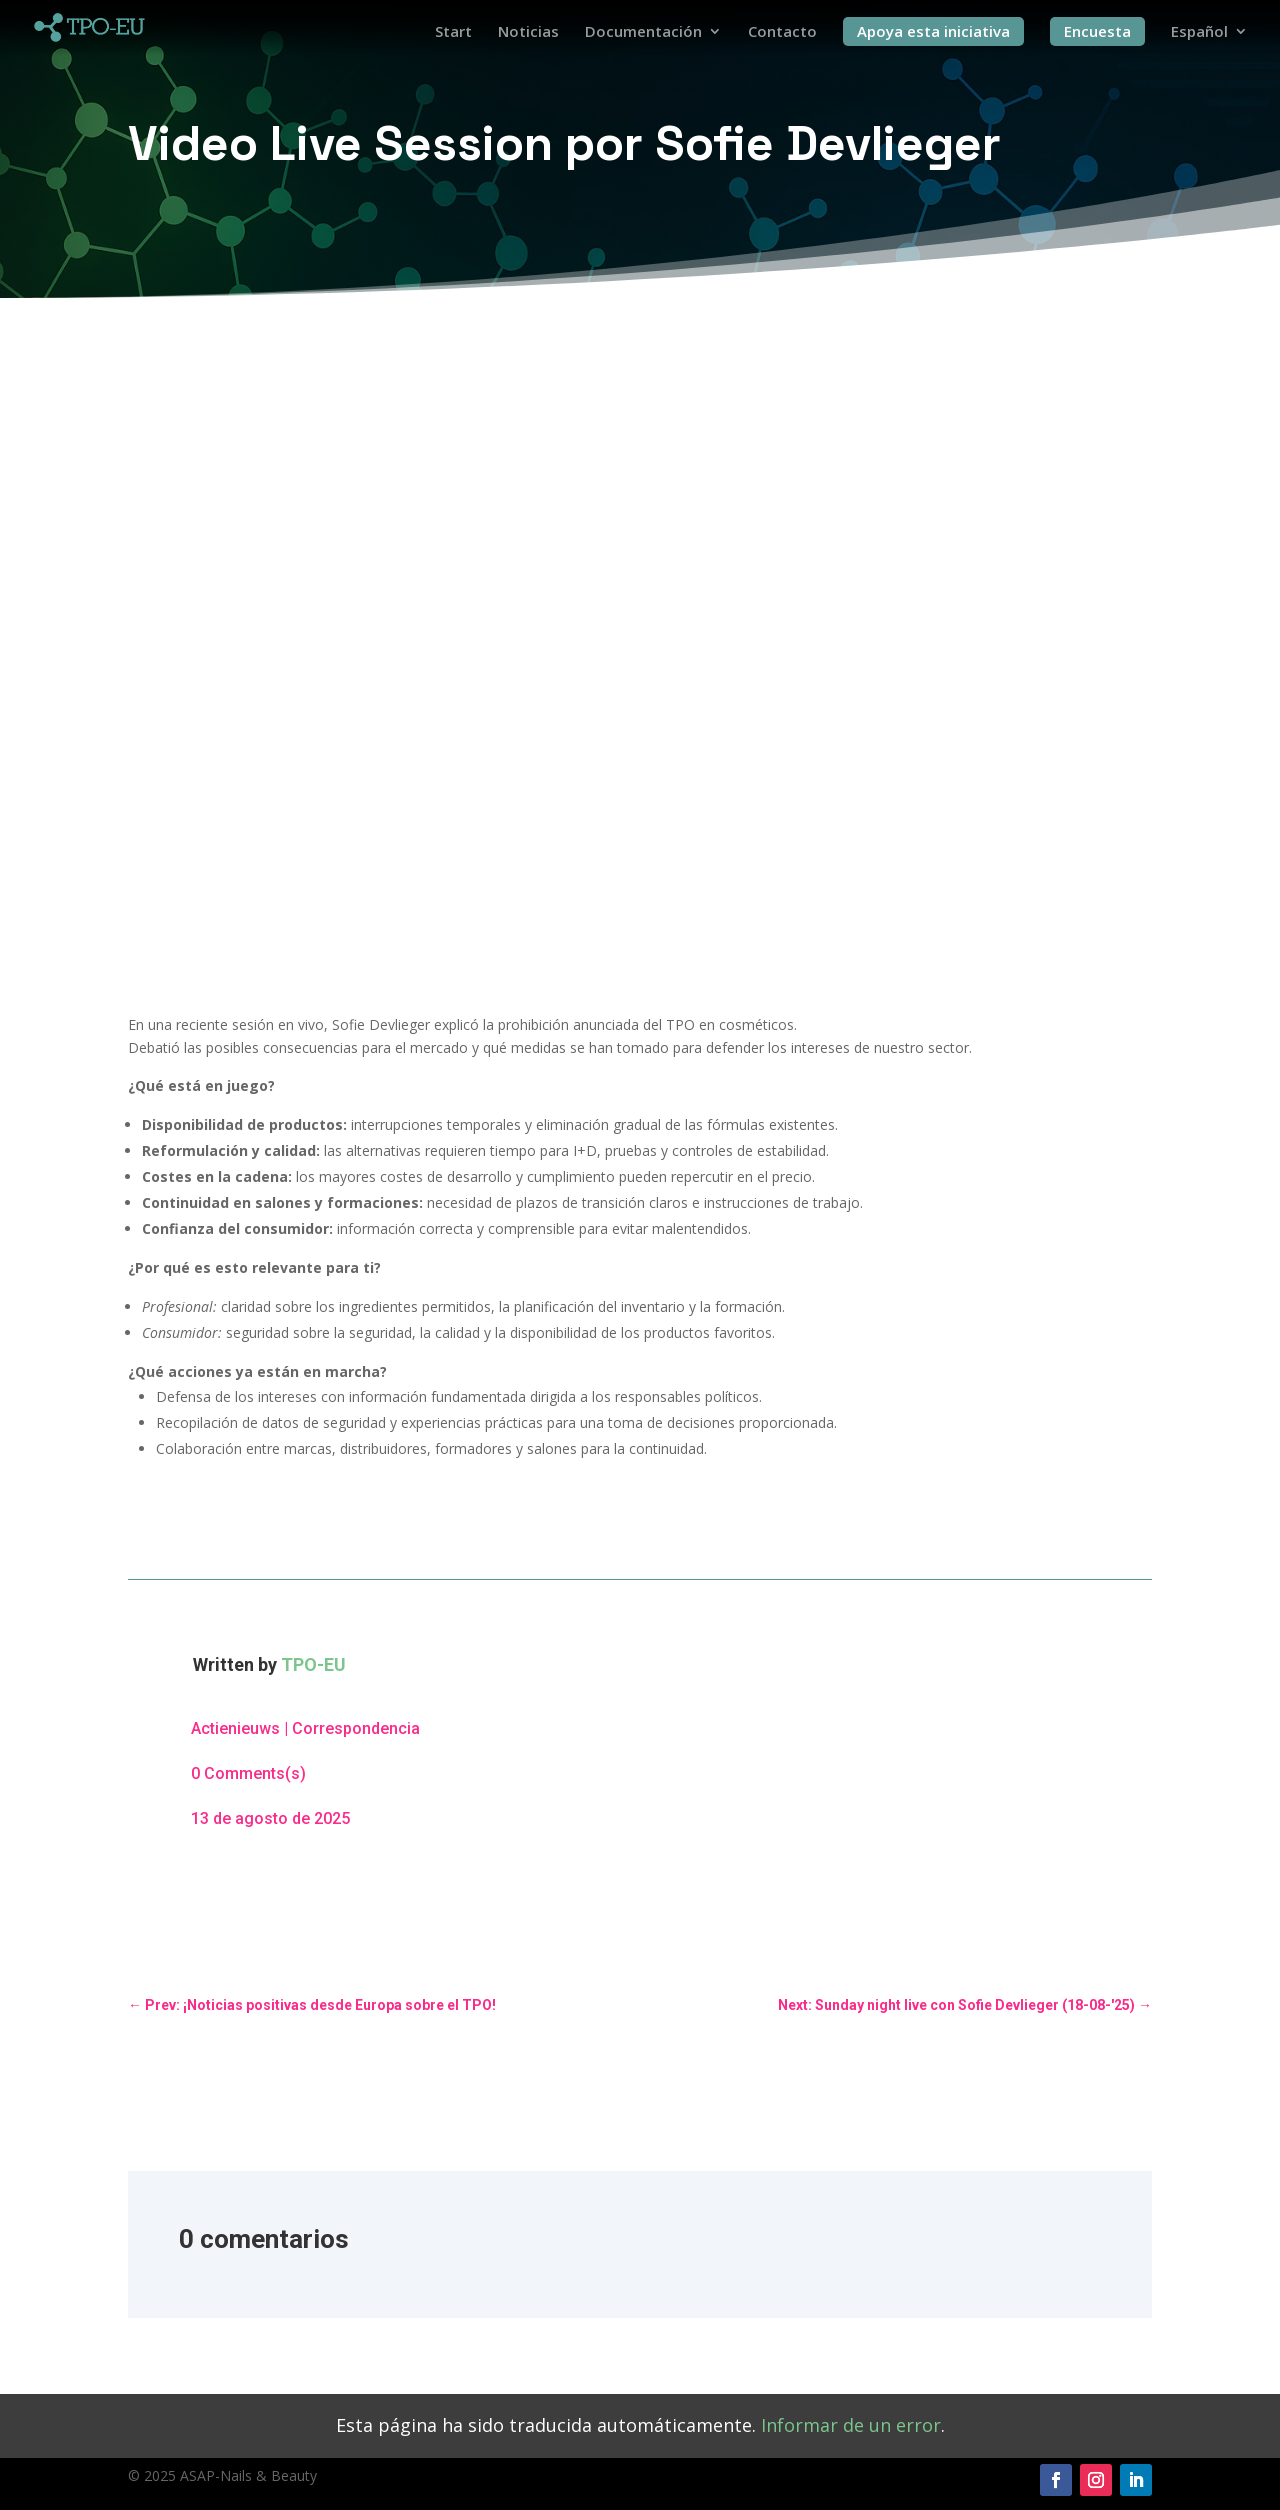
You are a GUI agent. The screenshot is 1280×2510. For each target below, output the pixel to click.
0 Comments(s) (248, 1773)
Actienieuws (235, 1728)
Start (453, 32)
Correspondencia (356, 1728)
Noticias (528, 32)
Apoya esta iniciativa (933, 31)
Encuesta (1097, 31)
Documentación (643, 32)
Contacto (782, 32)
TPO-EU (313, 1664)
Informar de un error (851, 2425)
